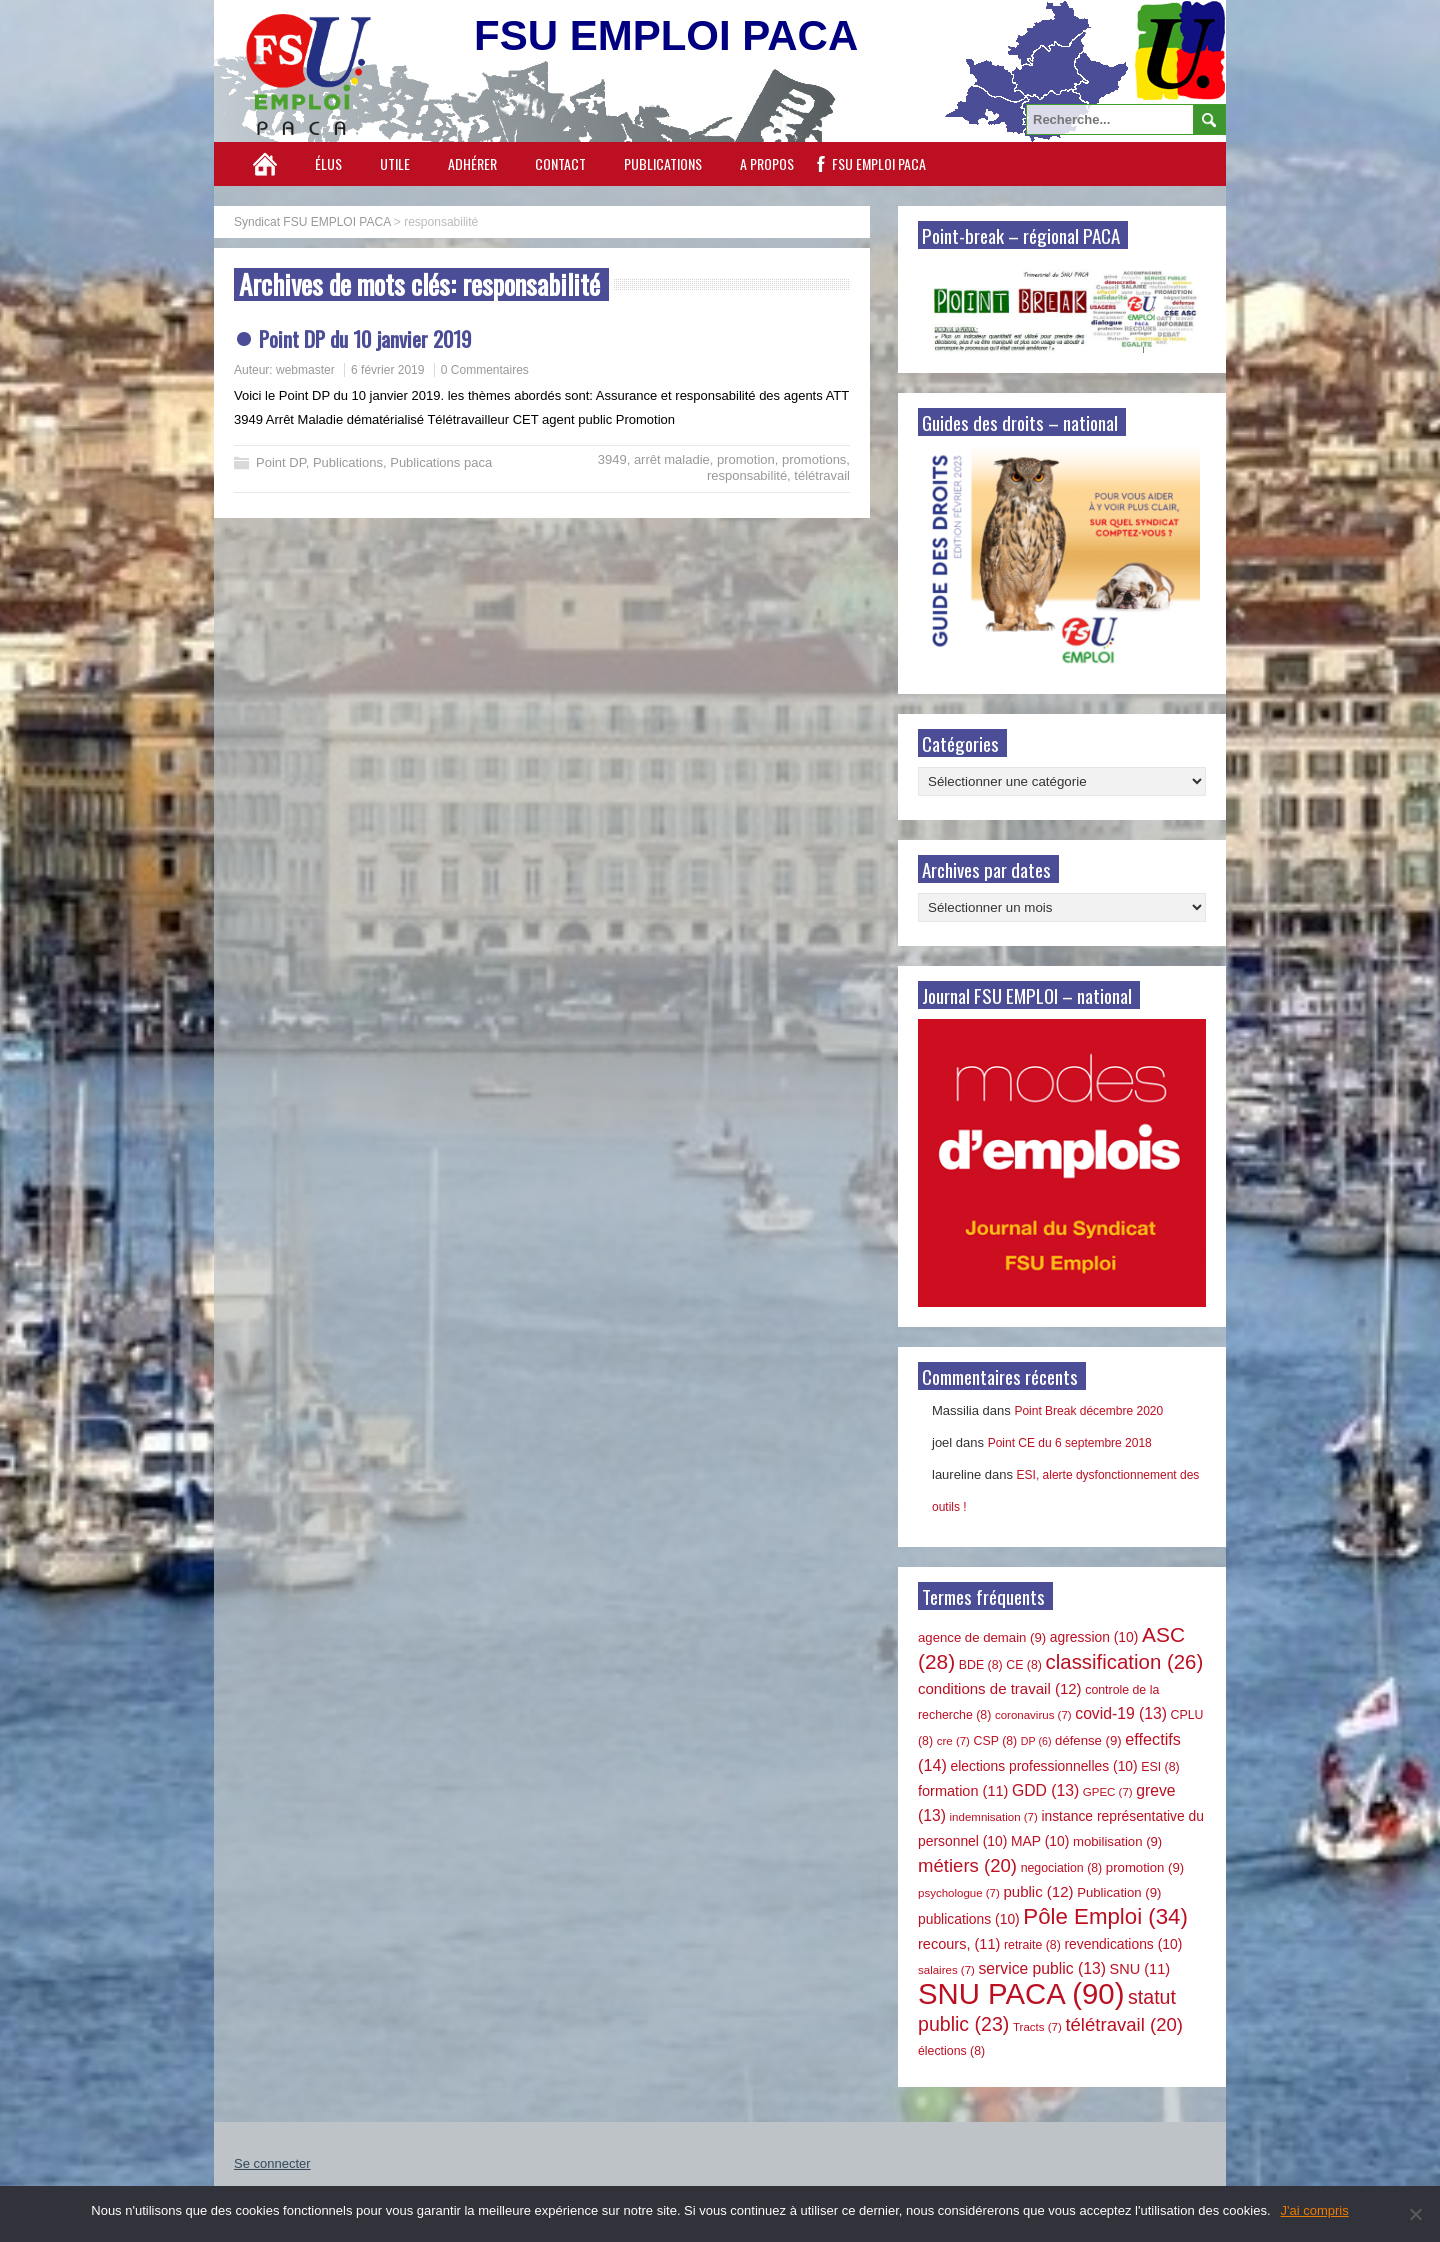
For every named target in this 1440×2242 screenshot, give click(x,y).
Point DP (281, 462)
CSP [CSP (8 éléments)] (996, 1741)
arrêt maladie (672, 459)
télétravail (822, 475)
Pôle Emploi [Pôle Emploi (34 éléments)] (1105, 1916)
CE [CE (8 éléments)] (1024, 1665)
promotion (746, 459)
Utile (395, 163)
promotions (814, 459)
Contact (560, 163)
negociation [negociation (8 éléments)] (1062, 1868)
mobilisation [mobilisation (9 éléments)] (1117, 1841)
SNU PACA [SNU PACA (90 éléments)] (1021, 1993)
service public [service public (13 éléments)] (1042, 1968)
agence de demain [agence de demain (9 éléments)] (982, 1637)
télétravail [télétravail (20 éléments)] (1124, 2024)
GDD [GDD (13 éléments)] (1045, 1790)
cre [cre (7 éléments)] (953, 1741)
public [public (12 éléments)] (1038, 1891)
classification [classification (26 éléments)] (1125, 1662)
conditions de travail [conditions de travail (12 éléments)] (1000, 1688)
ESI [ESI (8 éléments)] (1160, 1767)
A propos (767, 163)
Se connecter (272, 2163)
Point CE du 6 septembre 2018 (1070, 1443)
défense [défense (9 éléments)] (1088, 1740)
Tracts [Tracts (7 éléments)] (1037, 2027)
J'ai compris (1315, 2210)
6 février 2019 (387, 370)
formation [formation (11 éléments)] (963, 1791)
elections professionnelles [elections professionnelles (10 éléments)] (1043, 1766)
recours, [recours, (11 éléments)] (959, 1944)
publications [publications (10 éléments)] (969, 1919)
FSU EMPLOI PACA (879, 163)
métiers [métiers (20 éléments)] (967, 1865)
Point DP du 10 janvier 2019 (365, 338)
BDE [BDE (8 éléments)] (981, 1665)
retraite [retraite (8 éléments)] (1032, 1945)
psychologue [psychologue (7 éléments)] (959, 1893)
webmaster (305, 370)
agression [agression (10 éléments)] (1094, 1637)
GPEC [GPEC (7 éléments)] (1108, 1792)
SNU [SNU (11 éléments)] (1140, 1969)
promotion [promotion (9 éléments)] (1145, 1867)
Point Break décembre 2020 (1088, 1411)
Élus (328, 163)
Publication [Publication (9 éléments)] (1119, 1892)
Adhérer (472, 163)
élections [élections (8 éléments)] (951, 2051)
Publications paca (441, 462)
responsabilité (747, 475)
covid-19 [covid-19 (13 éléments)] (1121, 1713)
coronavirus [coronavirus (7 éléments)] (1033, 1715)
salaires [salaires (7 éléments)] (946, 1970)
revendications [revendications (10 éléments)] (1123, 1944)
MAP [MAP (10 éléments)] (1040, 1841)
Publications (663, 163)
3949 (612, 459)
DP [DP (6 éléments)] (1036, 1741)
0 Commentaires (485, 370)
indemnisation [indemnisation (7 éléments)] (994, 1817)
